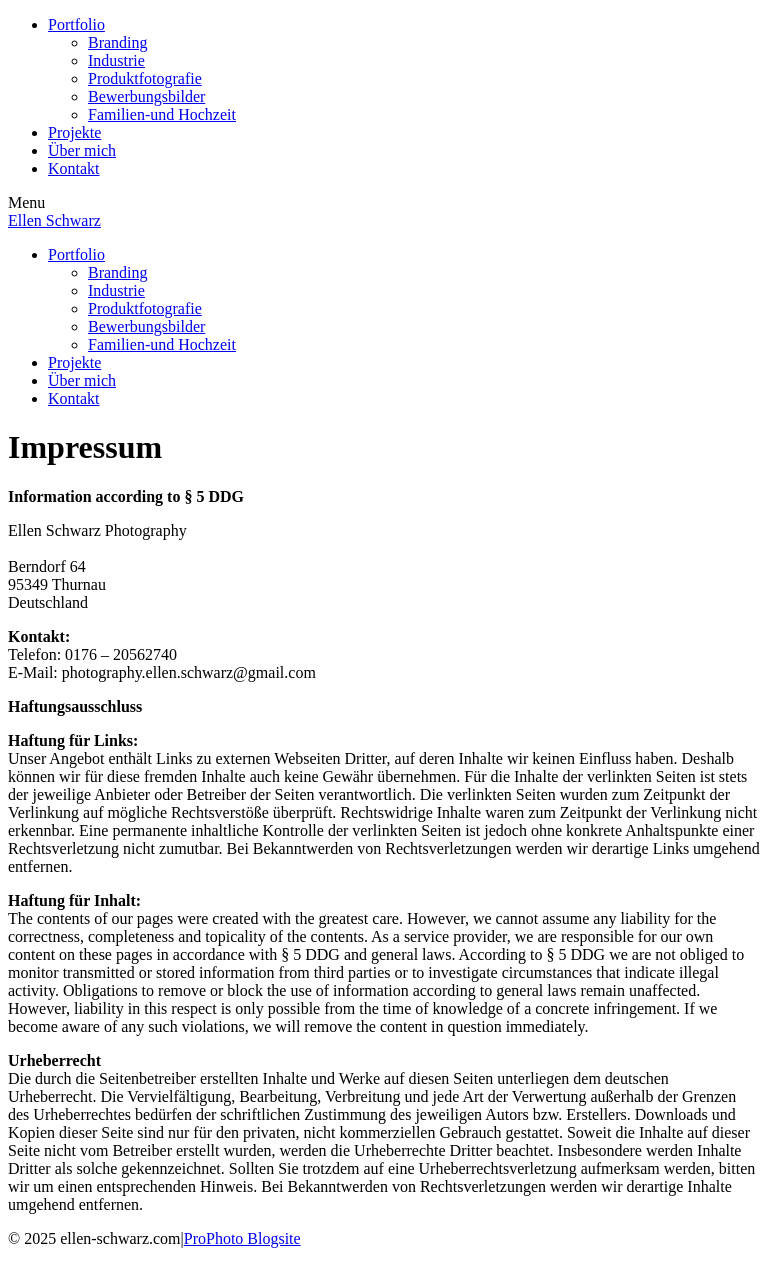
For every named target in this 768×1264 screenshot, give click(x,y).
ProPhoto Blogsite (242, 1238)
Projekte (74, 132)
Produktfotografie (145, 78)
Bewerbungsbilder (146, 96)
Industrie (116, 60)
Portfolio (76, 24)
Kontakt (74, 168)
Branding (118, 42)
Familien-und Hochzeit (162, 114)
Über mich (82, 150)
